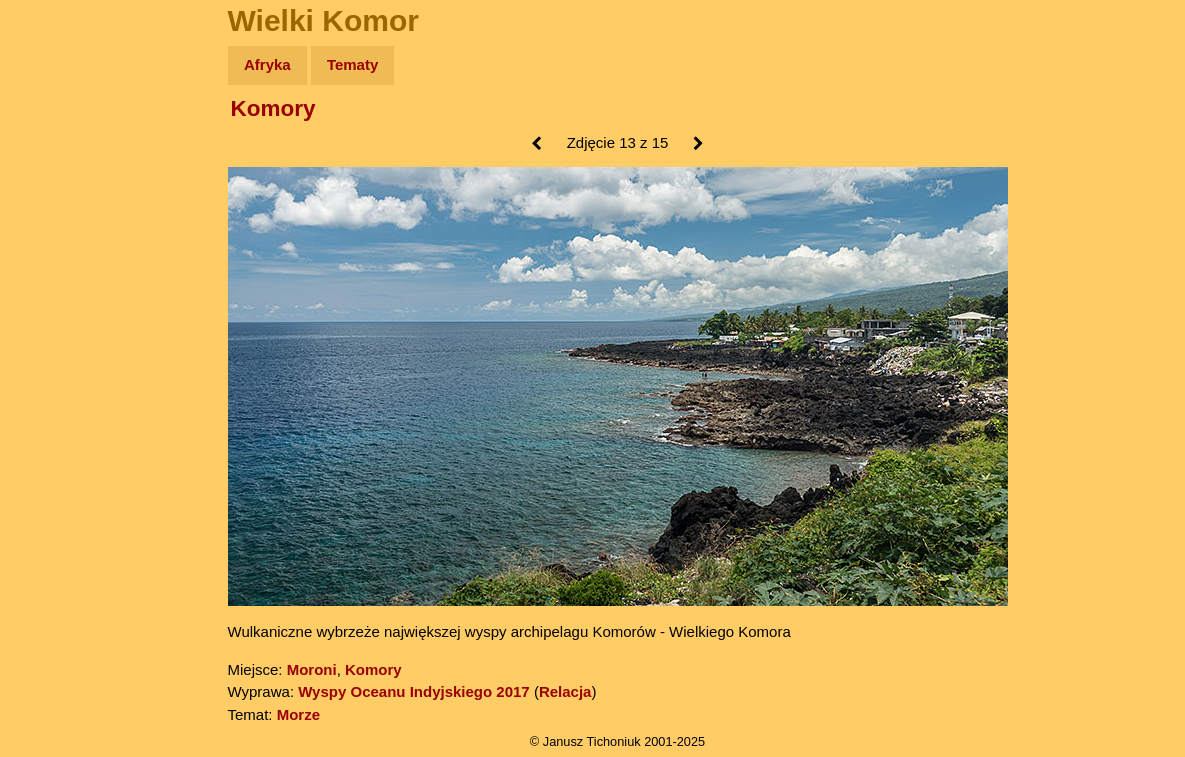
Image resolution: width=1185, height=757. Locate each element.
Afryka (267, 64)
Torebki (60, 412)
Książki (59, 258)
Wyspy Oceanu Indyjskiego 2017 (414, 691)
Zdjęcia (59, 181)
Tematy (352, 64)
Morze (298, 714)
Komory (273, 108)
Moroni (312, 669)
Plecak (57, 335)
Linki (51, 373)
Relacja (565, 691)
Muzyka (60, 296)
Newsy (57, 219)
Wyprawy (66, 142)
